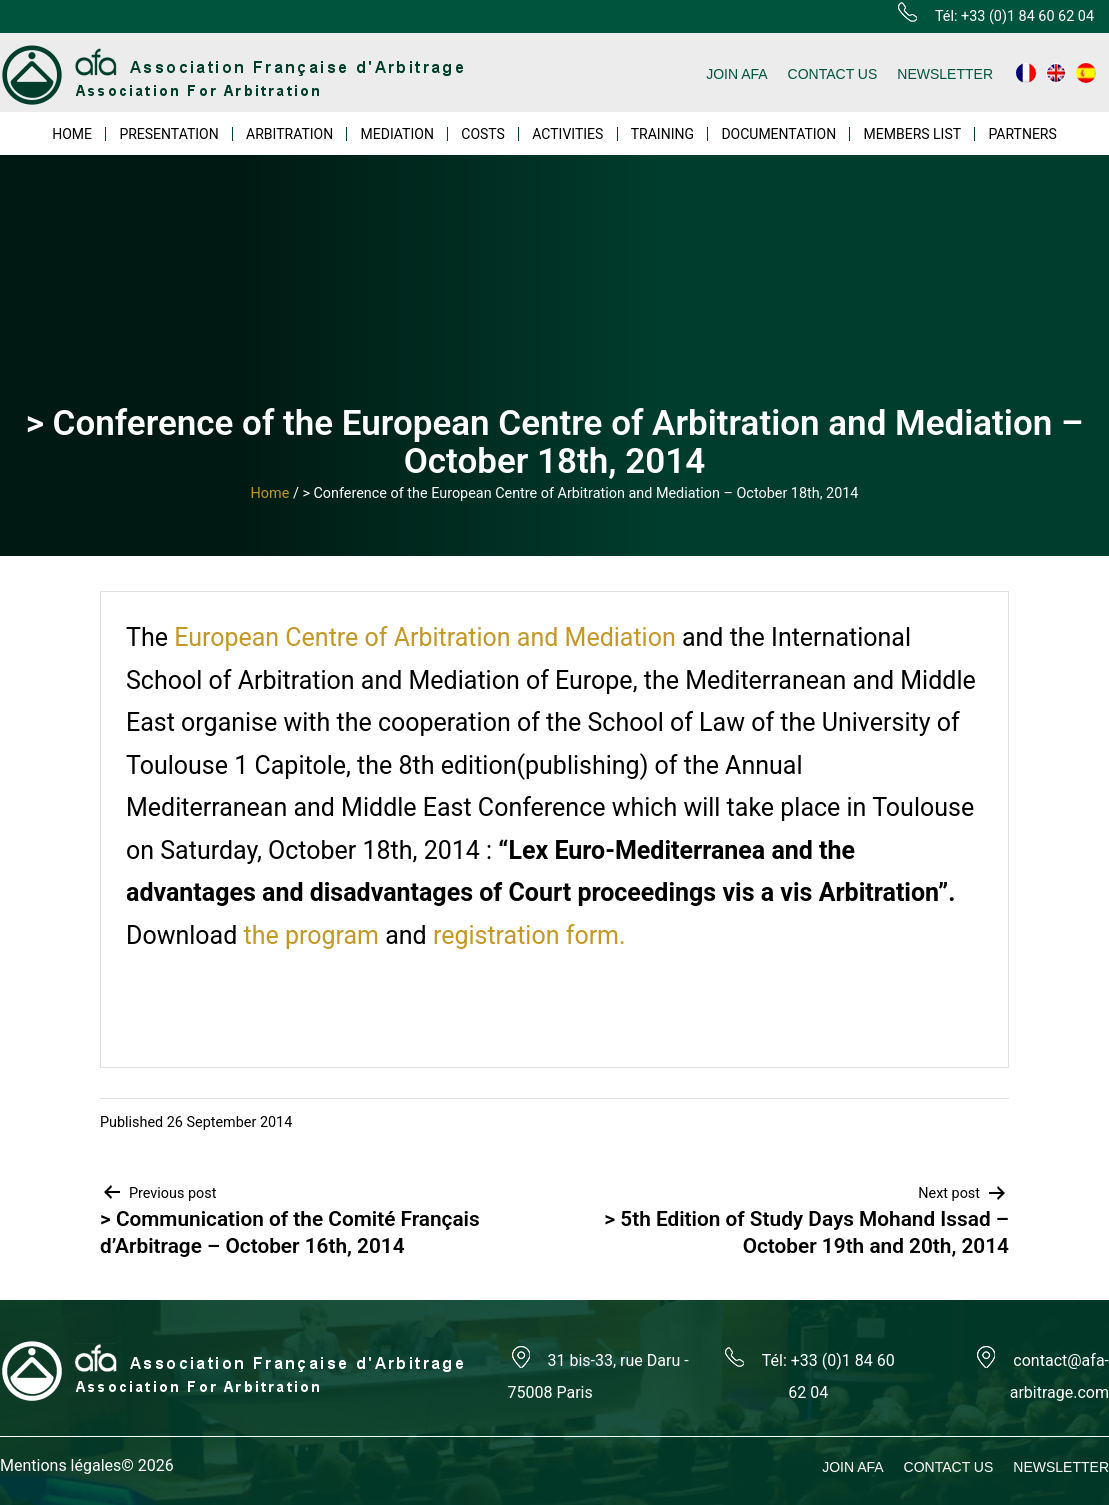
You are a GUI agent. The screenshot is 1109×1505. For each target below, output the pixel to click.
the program (311, 935)
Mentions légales (60, 1465)
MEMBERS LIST (913, 134)
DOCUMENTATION (778, 134)
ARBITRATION (289, 134)
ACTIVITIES (567, 134)
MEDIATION (397, 134)
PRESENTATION (168, 134)
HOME (72, 134)
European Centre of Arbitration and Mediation (425, 637)
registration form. (529, 935)
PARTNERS (1022, 134)
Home (270, 493)
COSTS (483, 134)
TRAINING (662, 134)
